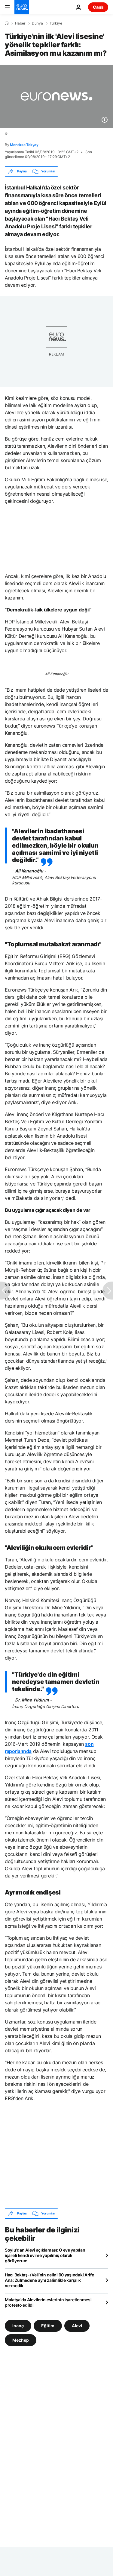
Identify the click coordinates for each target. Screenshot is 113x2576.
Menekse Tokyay (24, 144)
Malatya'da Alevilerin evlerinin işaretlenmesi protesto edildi (48, 2302)
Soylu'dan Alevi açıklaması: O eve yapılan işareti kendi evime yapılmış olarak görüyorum (45, 2255)
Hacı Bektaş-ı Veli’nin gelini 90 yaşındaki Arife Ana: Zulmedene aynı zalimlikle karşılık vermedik (49, 2280)
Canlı (98, 7)
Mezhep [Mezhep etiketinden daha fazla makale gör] (20, 2340)
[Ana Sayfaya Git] (21, 7)
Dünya (37, 23)
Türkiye (56, 23)
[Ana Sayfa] (6, 23)
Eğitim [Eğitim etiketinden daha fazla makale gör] (47, 2325)
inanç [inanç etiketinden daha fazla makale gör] (18, 2325)
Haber (20, 23)
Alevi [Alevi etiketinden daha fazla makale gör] (77, 2325)
